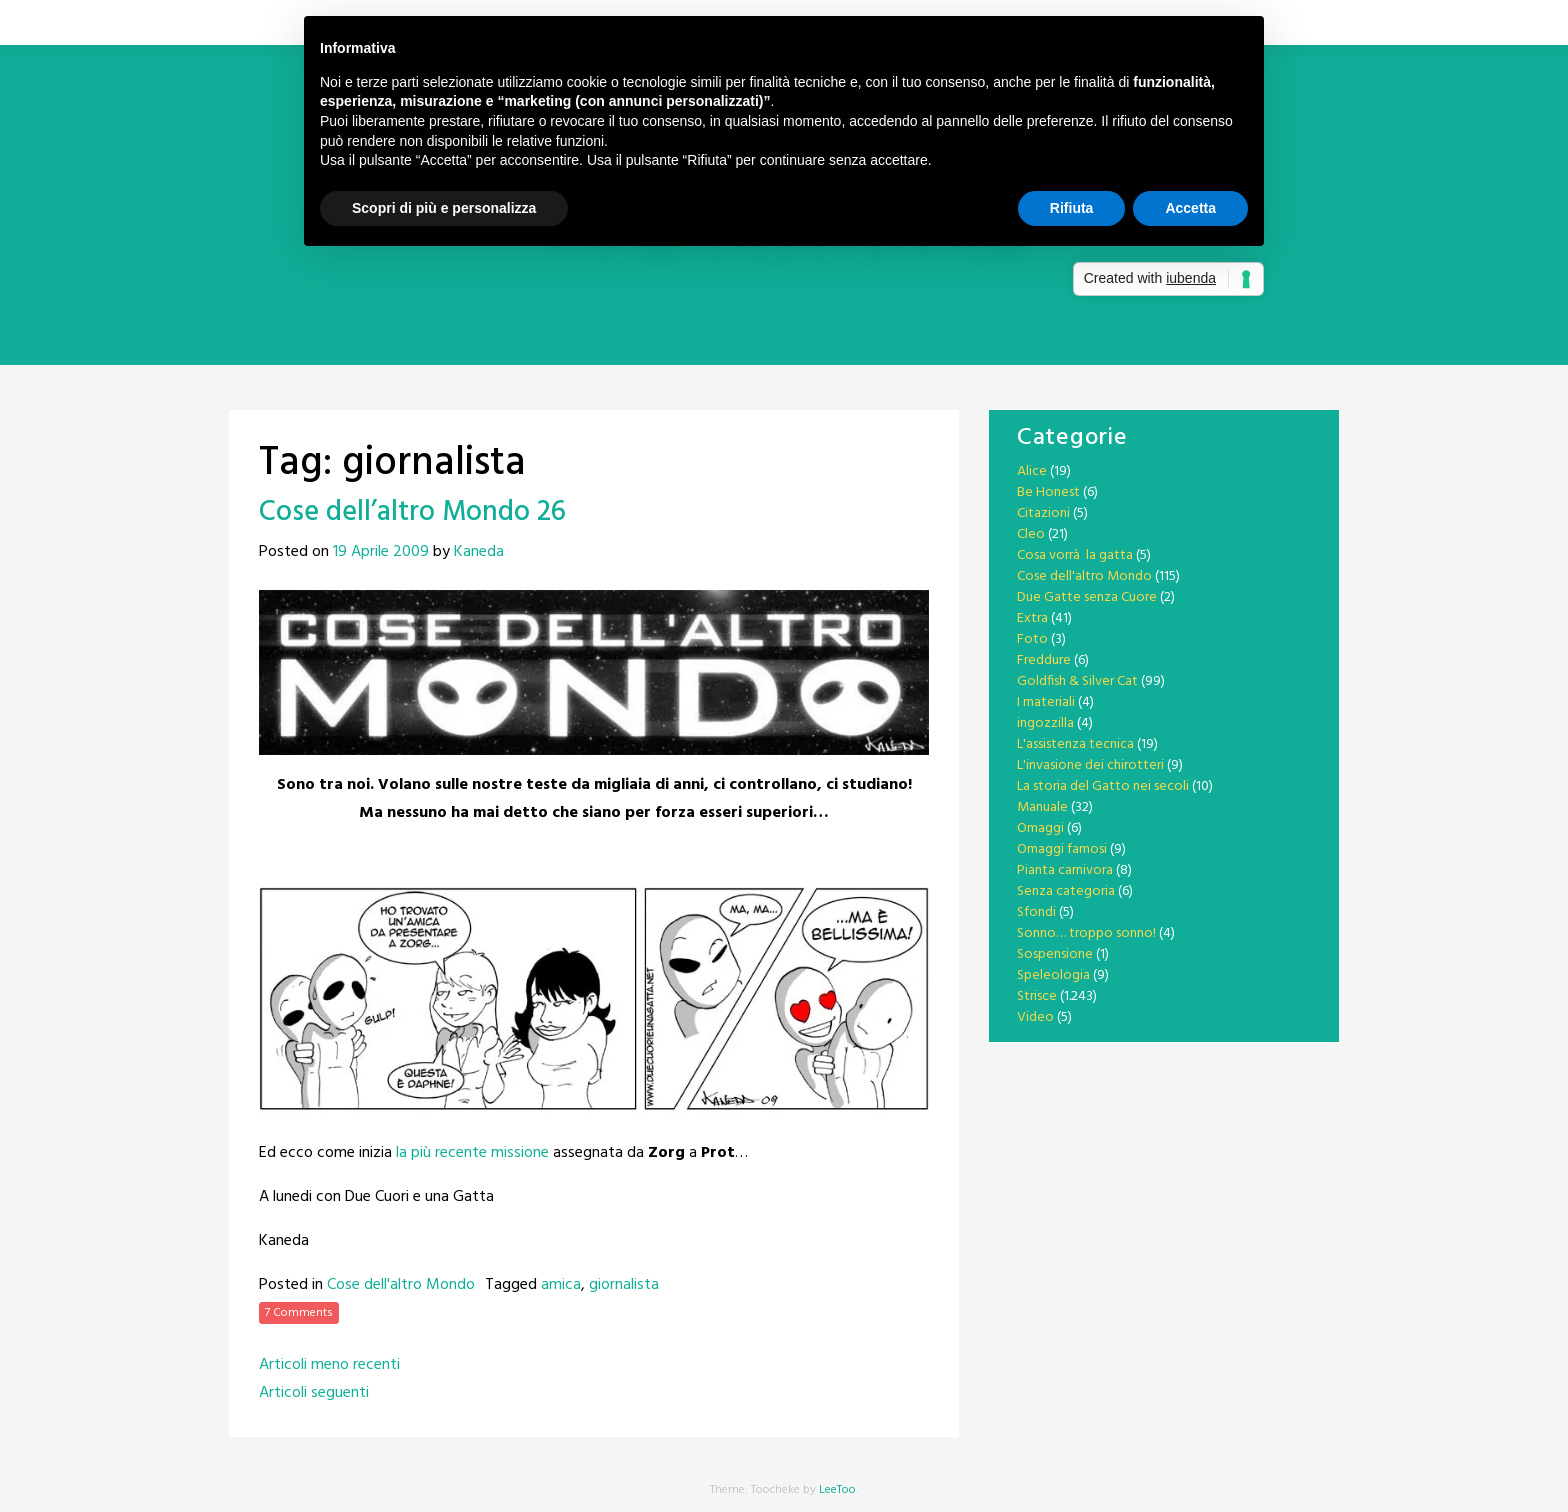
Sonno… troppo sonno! (1086, 933)
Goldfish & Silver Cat (1077, 681)
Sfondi (1036, 912)
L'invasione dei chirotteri (1090, 765)
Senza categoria (1066, 891)
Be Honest (1048, 492)
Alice (1032, 471)
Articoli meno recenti (329, 1365)
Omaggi (1040, 828)
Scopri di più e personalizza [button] (444, 208)
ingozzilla (1045, 723)
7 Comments (299, 1313)
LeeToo (837, 1490)
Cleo (1031, 534)
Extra (1032, 618)
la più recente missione (472, 1153)
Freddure (1044, 660)
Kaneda (479, 552)
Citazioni (1043, 513)
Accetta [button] (1190, 208)
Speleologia (1053, 975)
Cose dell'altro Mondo (401, 1285)
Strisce (1037, 996)
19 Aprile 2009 (381, 552)
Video (1035, 1017)
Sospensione (1055, 954)
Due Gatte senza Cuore (1087, 597)
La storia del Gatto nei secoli (1103, 786)
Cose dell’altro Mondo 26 (412, 512)
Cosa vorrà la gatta (1075, 555)
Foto (1032, 639)
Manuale (1042, 807)
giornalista (624, 1285)
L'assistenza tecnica (1075, 744)
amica (561, 1285)
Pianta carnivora (1065, 870)
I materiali (1046, 702)
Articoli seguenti (314, 1393)
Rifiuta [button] (1072, 208)
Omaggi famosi (1062, 849)
